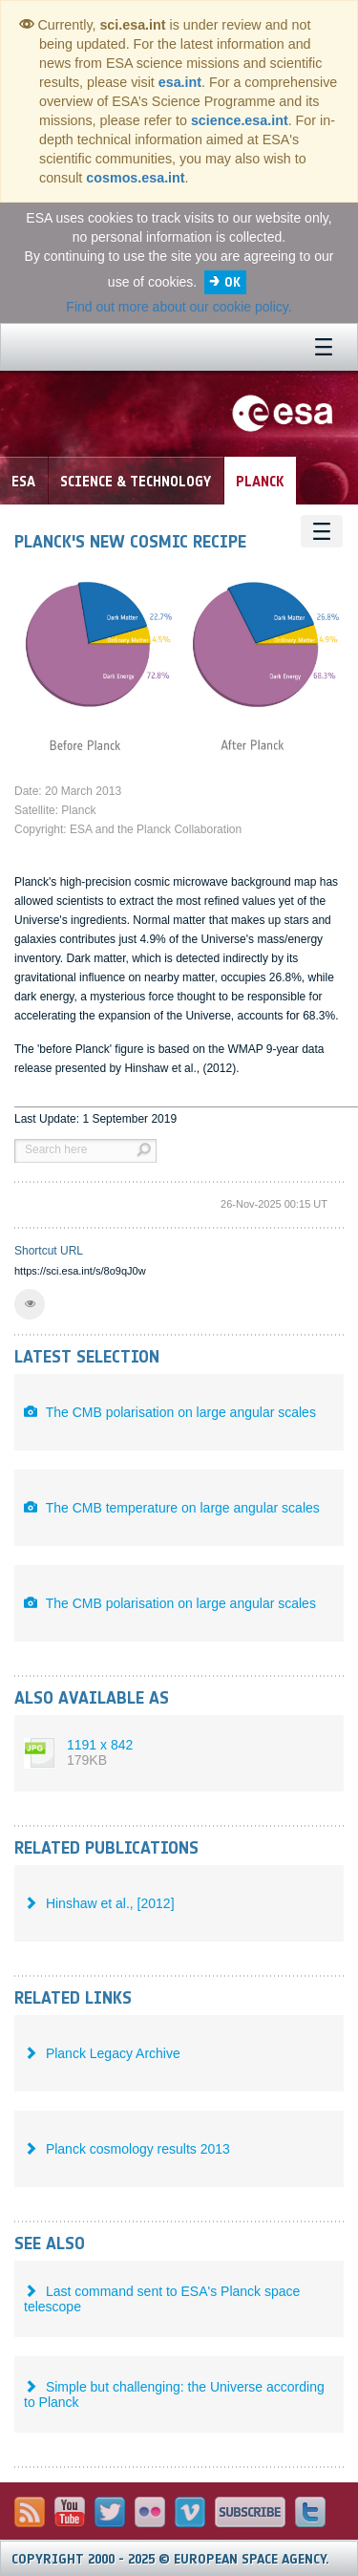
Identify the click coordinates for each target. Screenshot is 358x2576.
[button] (29, 1304)
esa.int (179, 82)
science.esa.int (239, 120)
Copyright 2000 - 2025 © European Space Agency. (170, 2559)
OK (232, 282)
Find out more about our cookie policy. (178, 306)
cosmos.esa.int (135, 177)
